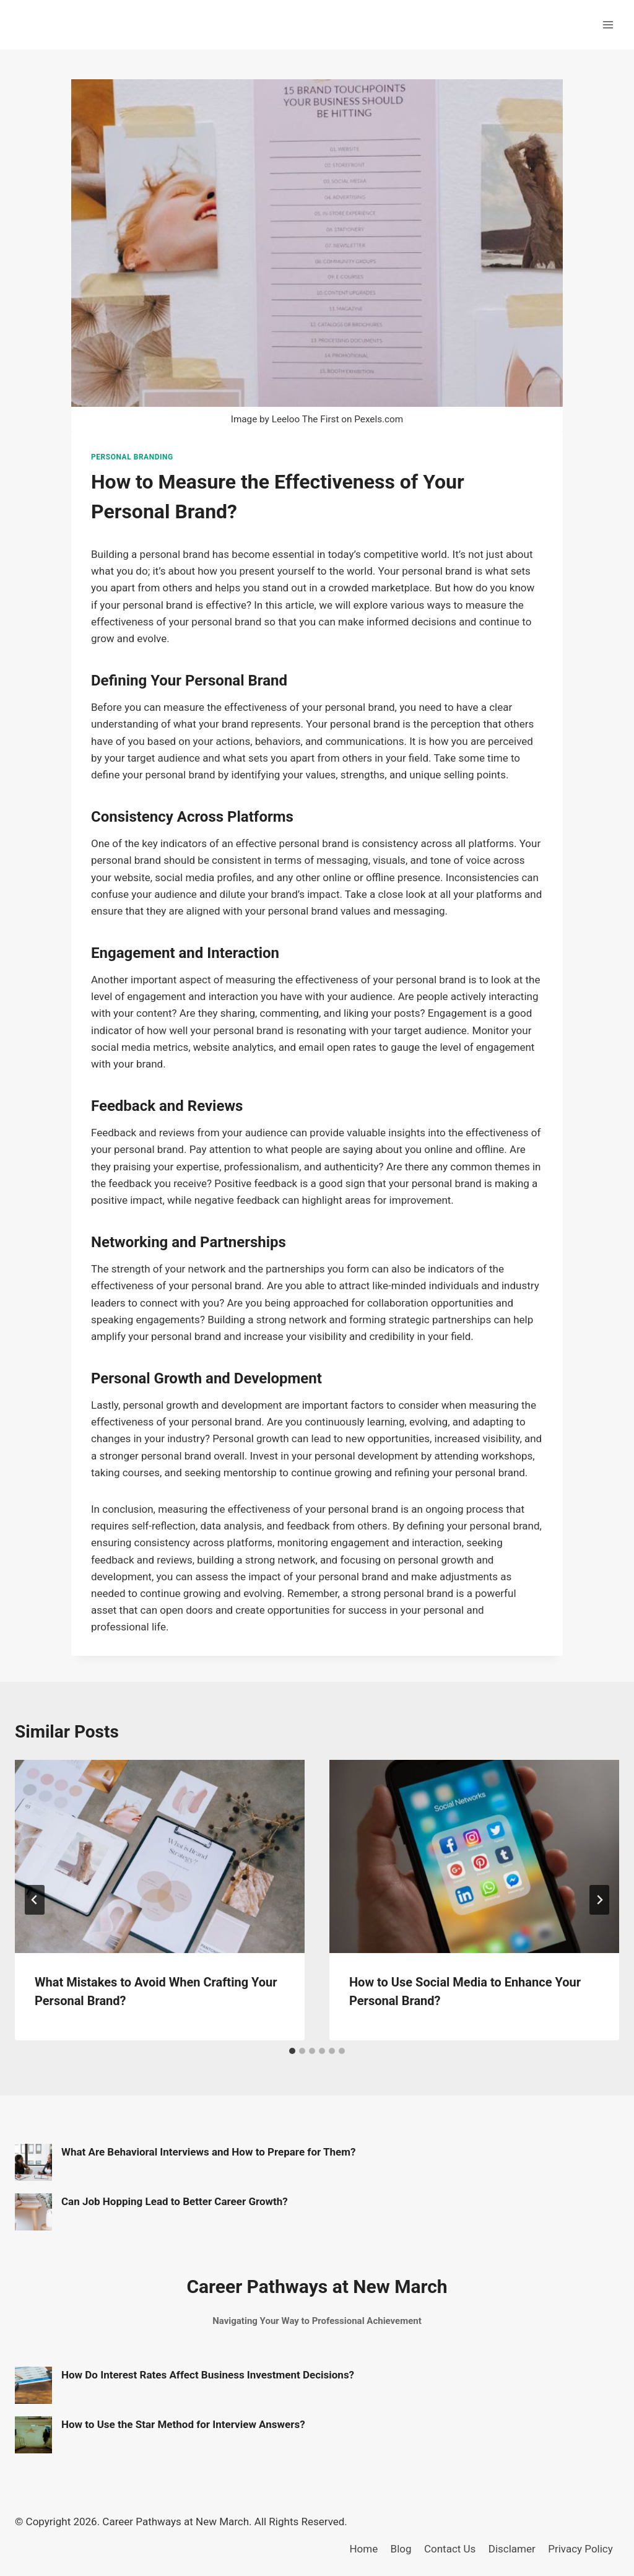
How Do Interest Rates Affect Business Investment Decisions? (207, 2375)
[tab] (292, 2051)
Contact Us (450, 2549)
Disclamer (512, 2549)
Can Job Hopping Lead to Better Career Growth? (174, 2201)
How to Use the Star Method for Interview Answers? (183, 2424)
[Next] (599, 1900)
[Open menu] (607, 24)
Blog (401, 2549)
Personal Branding (132, 457)
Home (363, 2549)
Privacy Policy (580, 2549)
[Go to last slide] (35, 1900)
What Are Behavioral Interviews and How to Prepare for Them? (208, 2152)
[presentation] (160, 1856)
